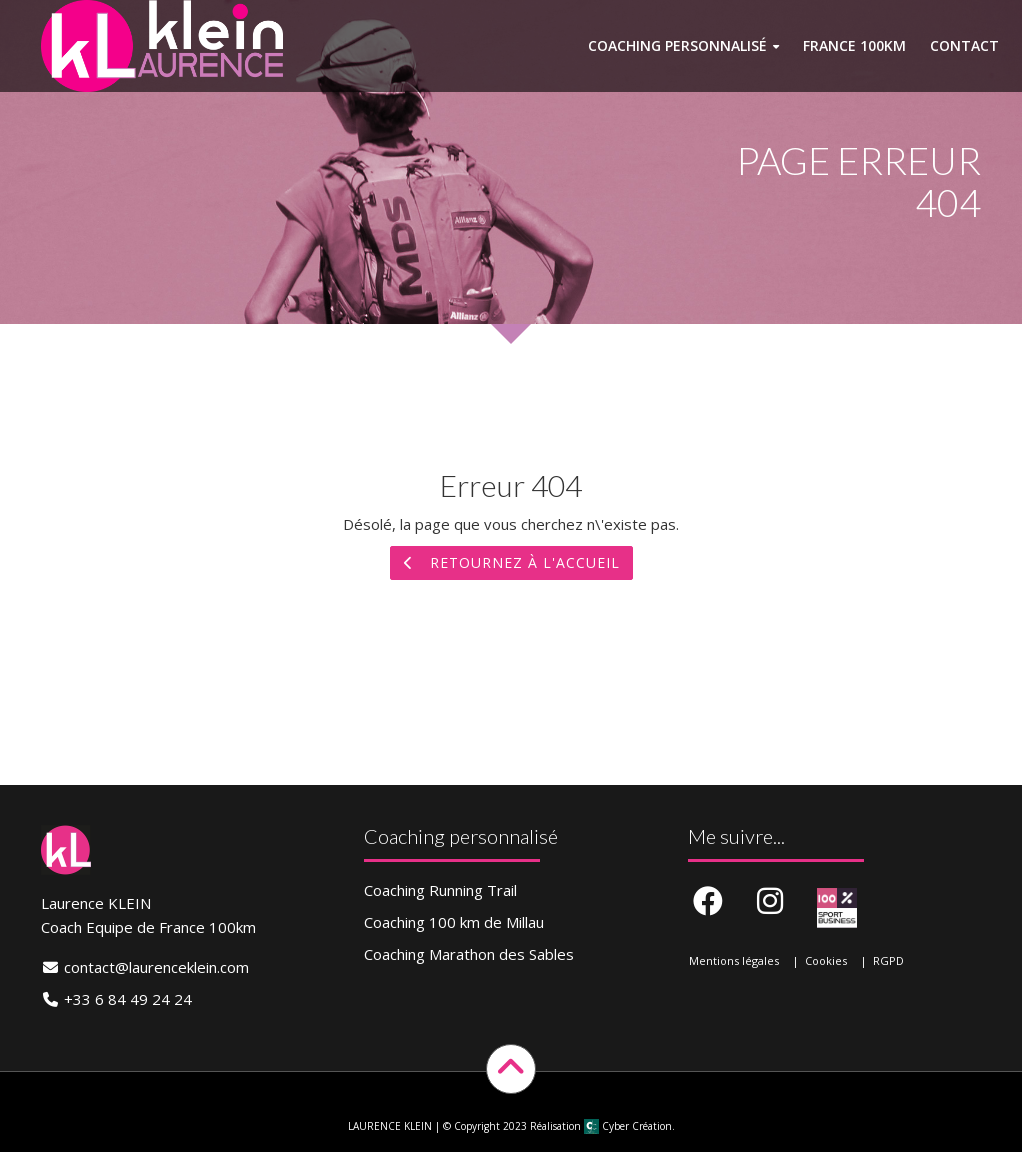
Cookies (826, 960)
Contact (964, 45)
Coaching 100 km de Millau (454, 922)
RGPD (888, 960)
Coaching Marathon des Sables (469, 954)
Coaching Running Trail (440, 890)
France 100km (854, 45)
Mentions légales (734, 960)
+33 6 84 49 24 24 (128, 999)
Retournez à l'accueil (511, 562)
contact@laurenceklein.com (156, 967)
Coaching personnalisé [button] (677, 45)
